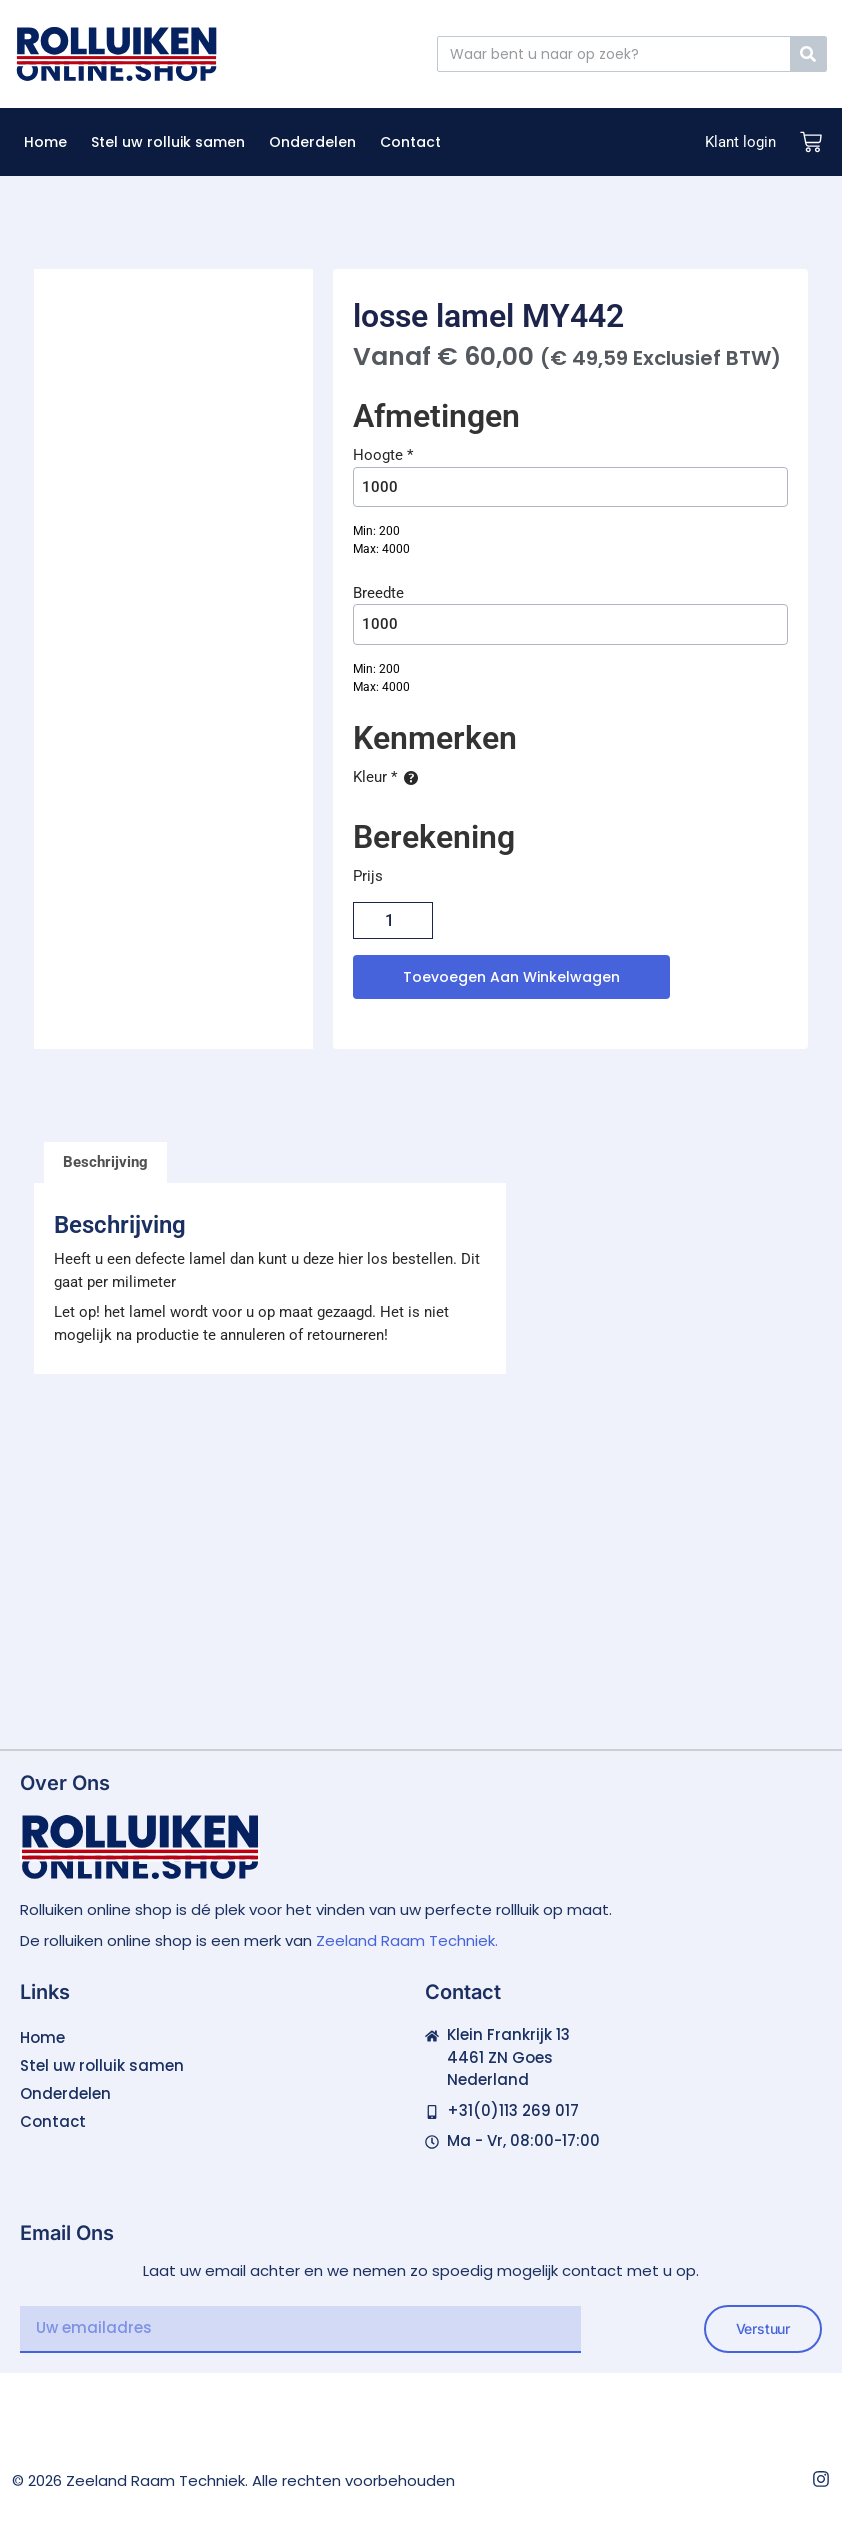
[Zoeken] (808, 54)
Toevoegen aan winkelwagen (511, 977)
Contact (410, 142)
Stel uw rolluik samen (168, 142)
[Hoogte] (570, 487)
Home (45, 142)
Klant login (740, 142)
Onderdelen (312, 142)
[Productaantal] (393, 920)
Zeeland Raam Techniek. (407, 1940)
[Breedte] (570, 624)
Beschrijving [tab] (105, 1162)
